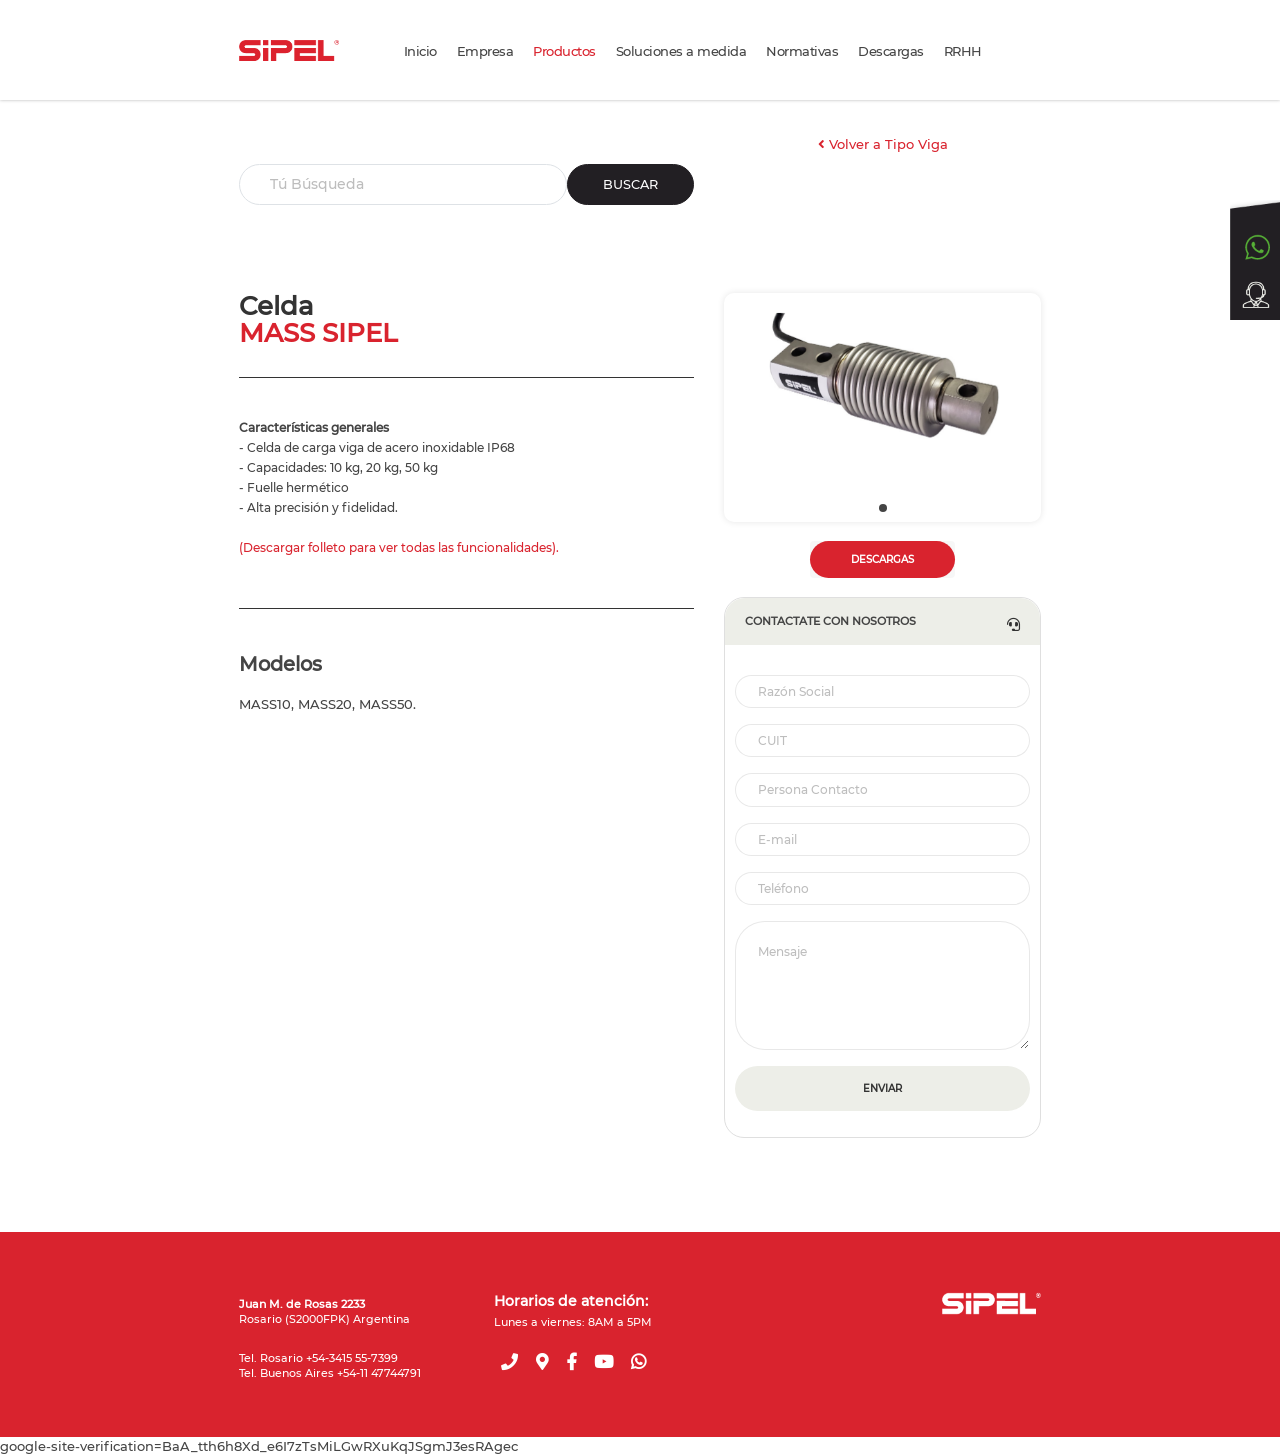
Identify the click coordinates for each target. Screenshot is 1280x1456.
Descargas (891, 51)
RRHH (963, 51)
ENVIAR (882, 1088)
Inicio (420, 51)
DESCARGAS (882, 559)
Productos (564, 51)
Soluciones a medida (681, 51)
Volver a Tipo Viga (883, 144)
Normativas (802, 51)
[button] (883, 508)
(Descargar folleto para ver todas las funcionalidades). (399, 547)
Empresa (485, 51)
